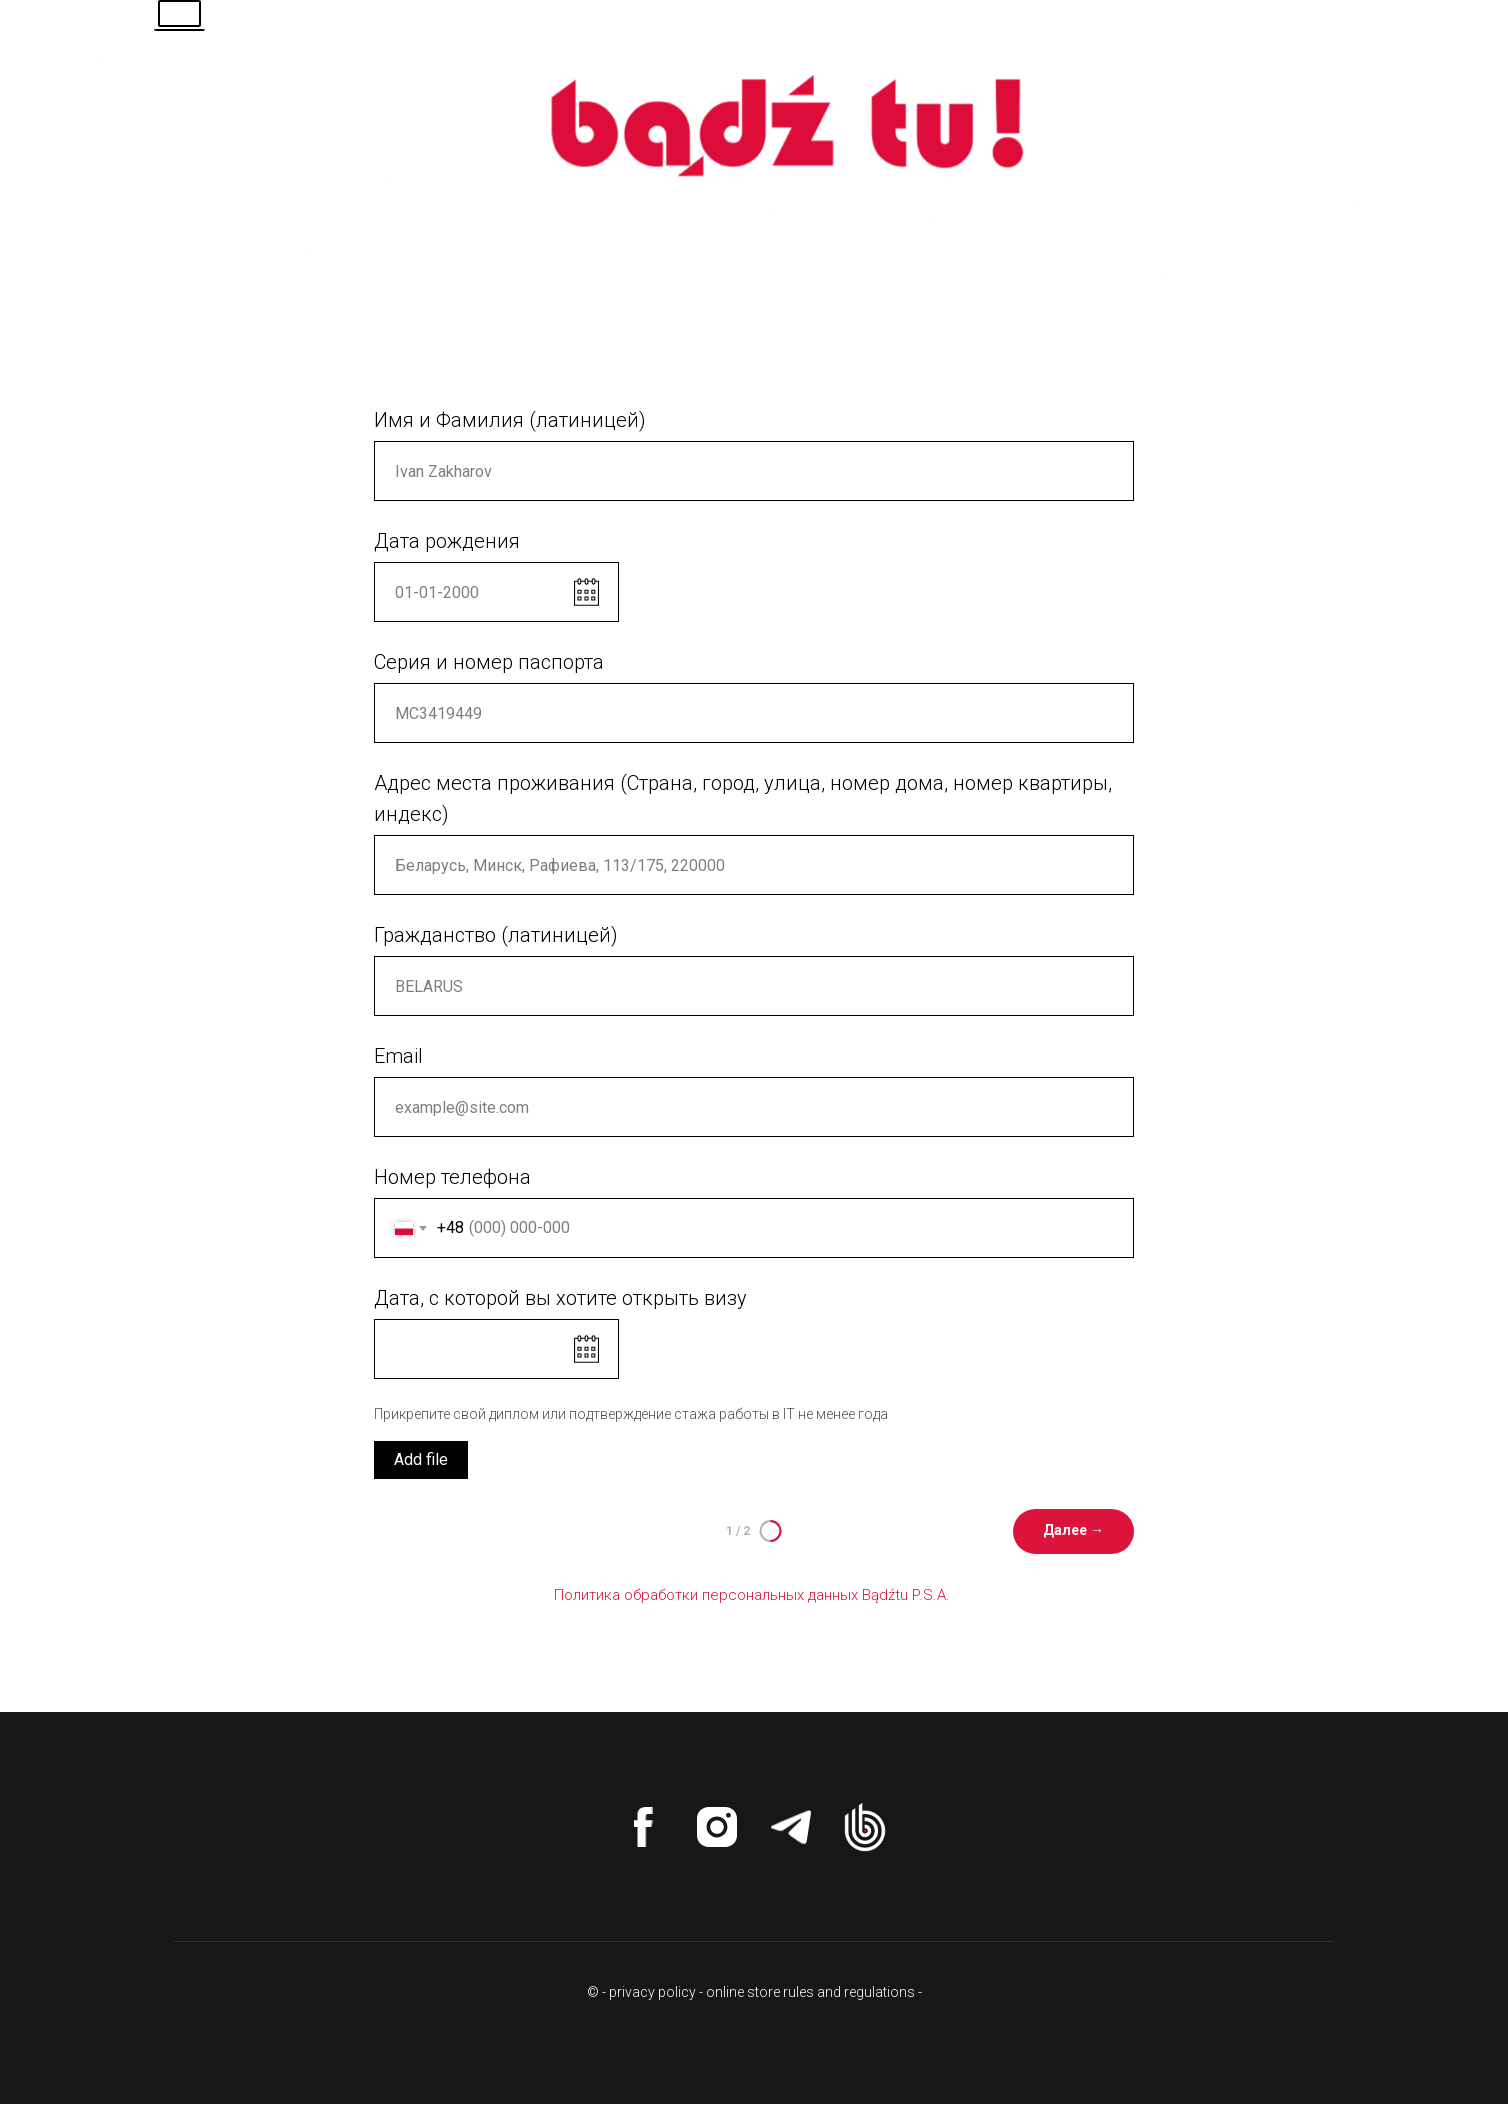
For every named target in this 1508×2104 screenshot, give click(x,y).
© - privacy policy (641, 1992)
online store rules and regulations (810, 1992)
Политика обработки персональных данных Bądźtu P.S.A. (754, 1595)
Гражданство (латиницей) (496, 935)
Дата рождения (447, 541)
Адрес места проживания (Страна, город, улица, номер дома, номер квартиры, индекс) (743, 798)
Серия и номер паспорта (489, 662)
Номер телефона (452, 1177)
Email (398, 1056)
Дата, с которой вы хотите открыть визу (560, 1298)
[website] (865, 1827)
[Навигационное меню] (1454, 40)
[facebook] (643, 1827)
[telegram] (791, 1827)
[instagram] (717, 1827)
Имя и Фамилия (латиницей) (510, 420)
